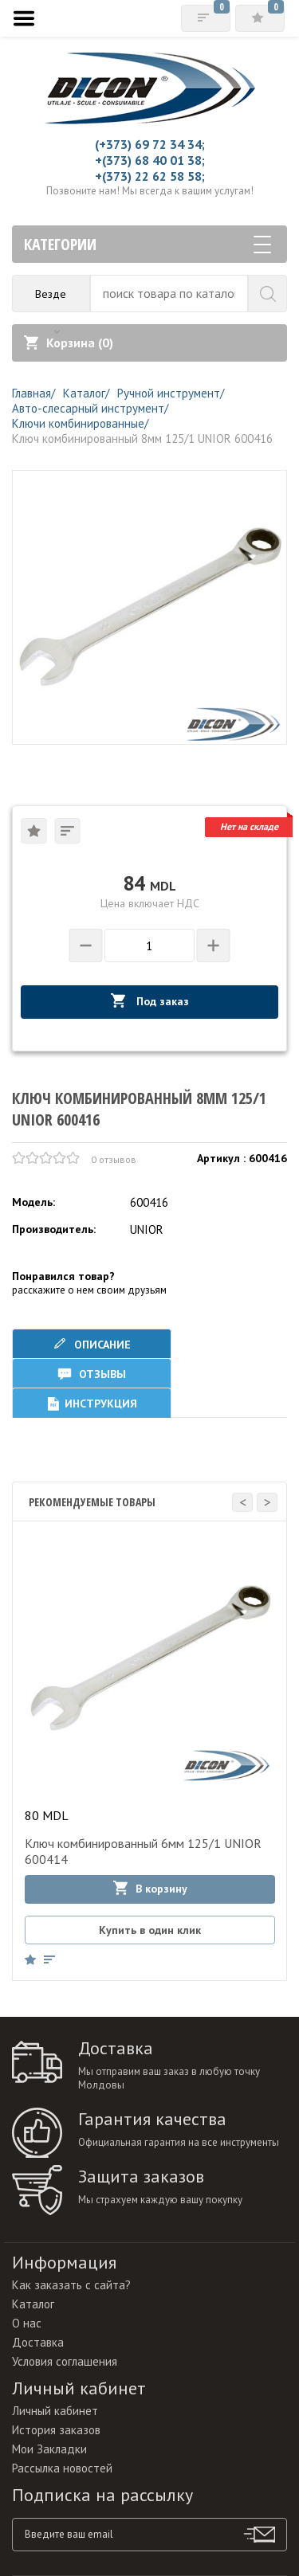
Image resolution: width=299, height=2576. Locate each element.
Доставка (38, 2342)
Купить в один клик (150, 1930)
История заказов (56, 2429)
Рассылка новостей (62, 2468)
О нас (26, 2323)
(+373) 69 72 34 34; (150, 144)
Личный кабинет (55, 2410)
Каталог (33, 2304)
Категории (147, 244)
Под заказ (150, 1000)
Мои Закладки (49, 2449)
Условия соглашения (64, 2361)
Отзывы (91, 1373)
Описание (92, 1344)
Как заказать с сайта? (71, 2284)
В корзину (150, 1888)
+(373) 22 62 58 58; (150, 176)
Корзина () (68, 342)
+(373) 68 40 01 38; (150, 160)
